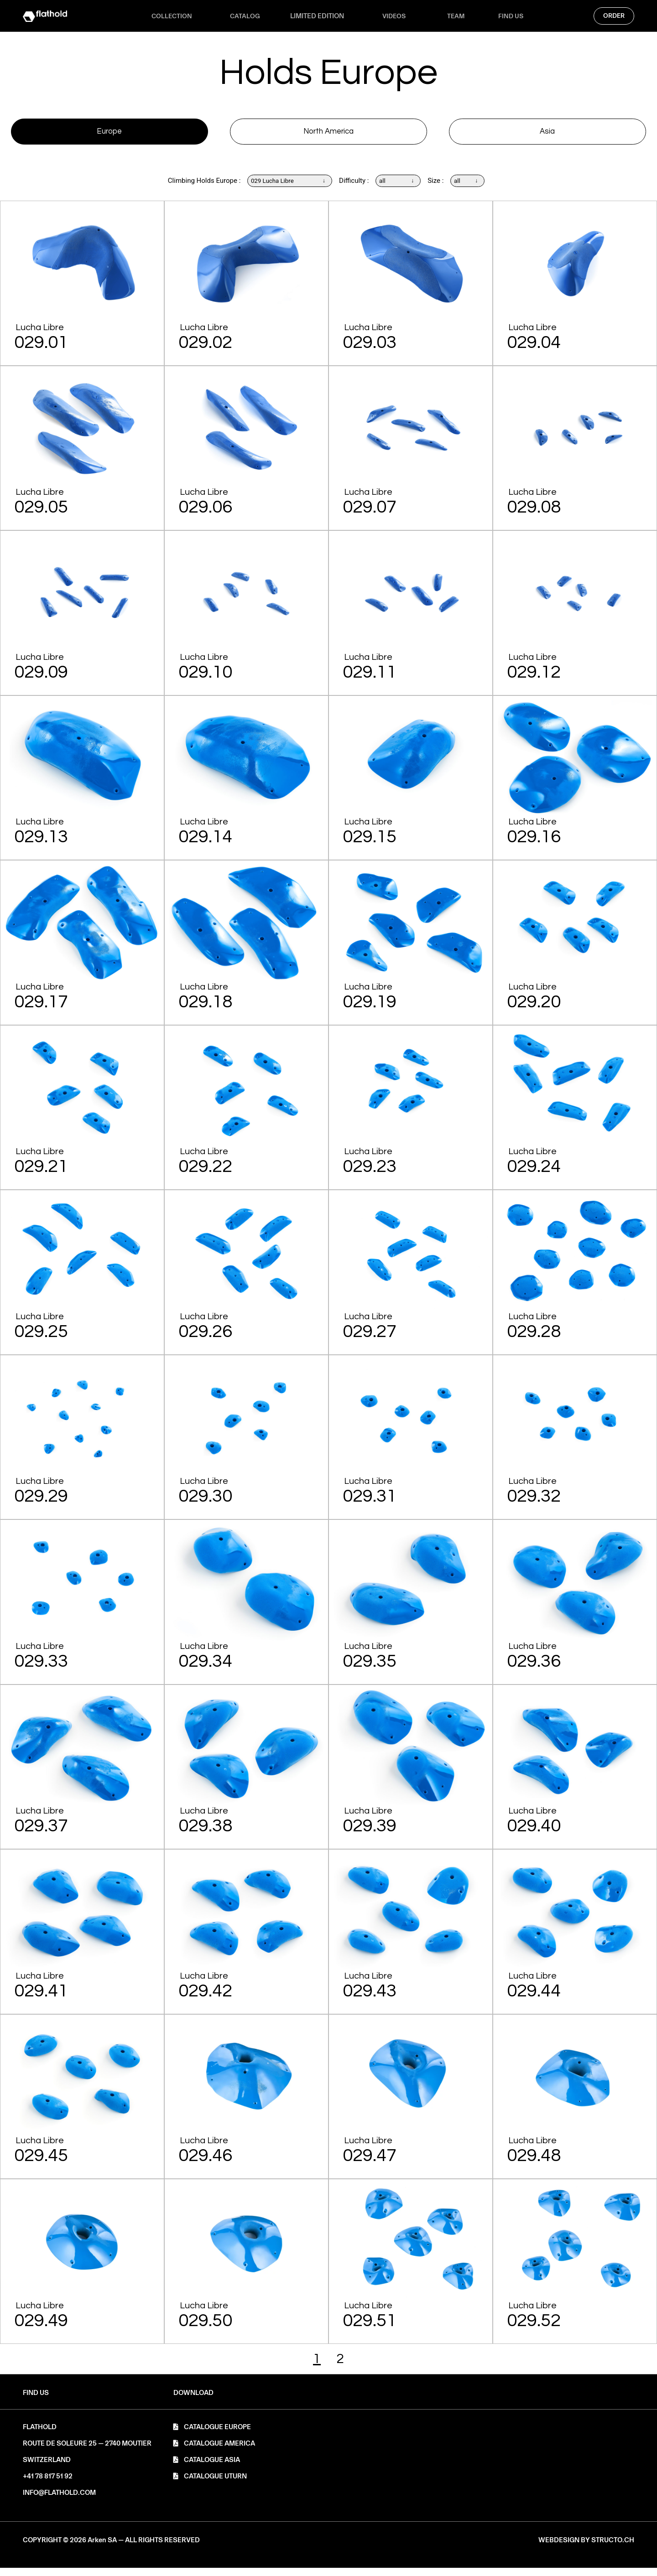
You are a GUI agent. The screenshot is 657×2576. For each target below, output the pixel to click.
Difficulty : (354, 188)
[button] (193, 2401)
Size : (442, 188)
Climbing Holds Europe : (193, 188)
